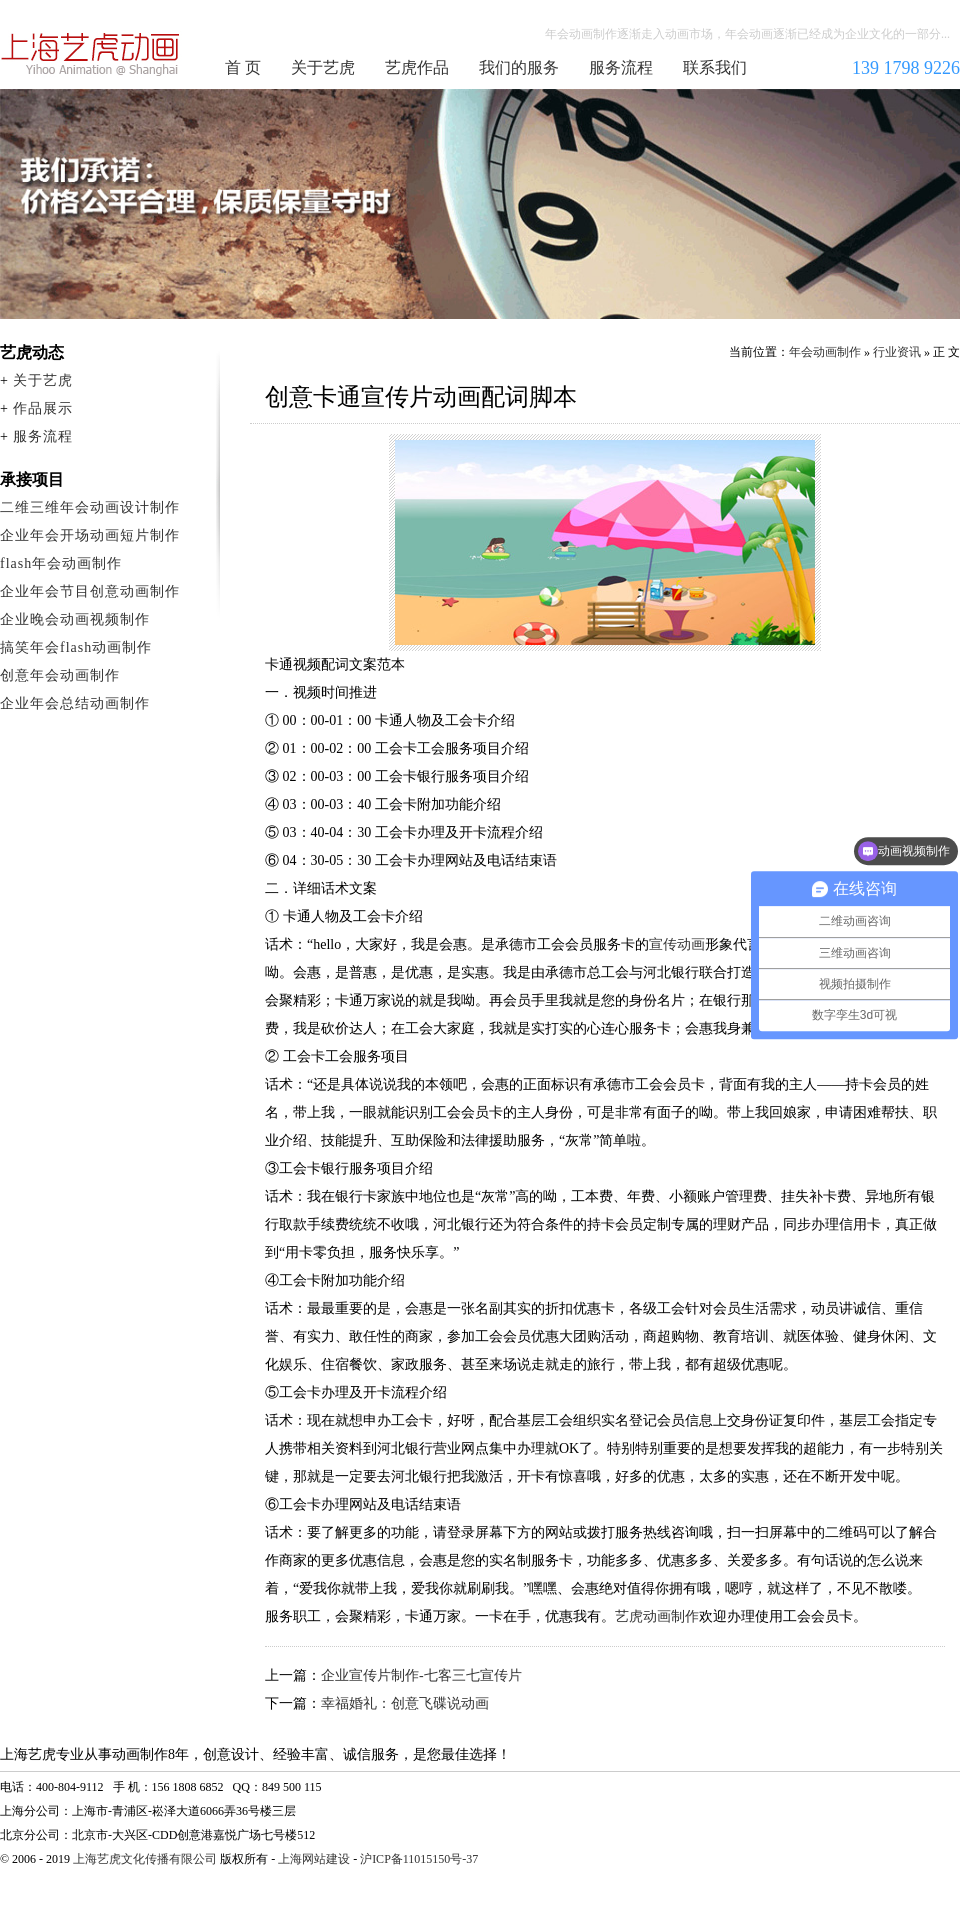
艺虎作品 (417, 67)
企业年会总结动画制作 (75, 703)
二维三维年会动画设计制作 (90, 507)
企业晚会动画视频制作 (75, 619)
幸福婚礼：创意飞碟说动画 (405, 1703)
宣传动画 (677, 944)
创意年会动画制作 (60, 675)
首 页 (243, 67)
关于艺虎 (323, 67)
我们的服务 (519, 67)
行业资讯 (897, 352)
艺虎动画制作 (657, 1616)
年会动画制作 (91, 54)
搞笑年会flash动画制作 (76, 647)
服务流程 (621, 67)
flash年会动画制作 (61, 563)
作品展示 (43, 408)
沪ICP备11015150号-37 (419, 1859)
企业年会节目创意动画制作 (90, 591)
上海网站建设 (314, 1859)
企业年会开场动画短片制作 (90, 535)
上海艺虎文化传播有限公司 (145, 1859)
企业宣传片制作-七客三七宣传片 (421, 1675)
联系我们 (715, 67)
